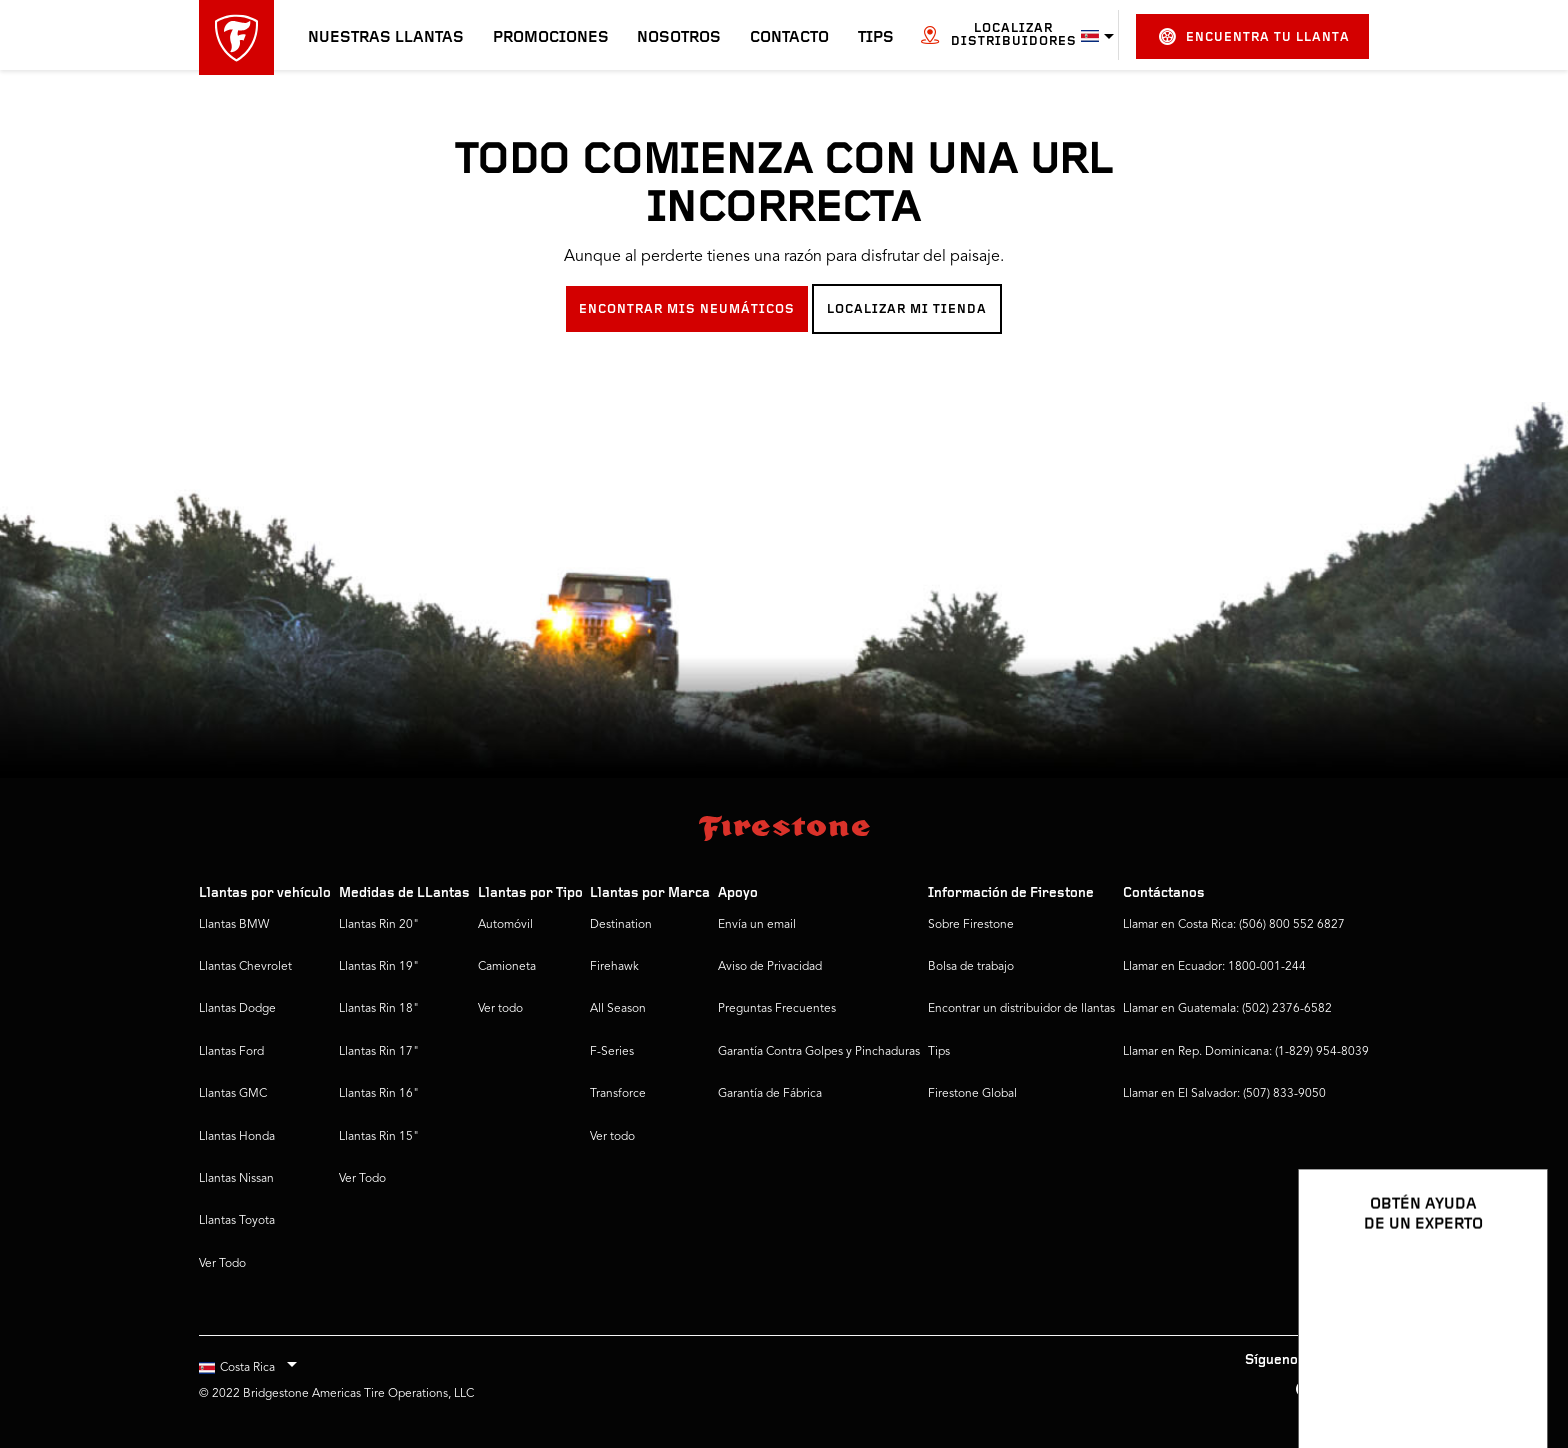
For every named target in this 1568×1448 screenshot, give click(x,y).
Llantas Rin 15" (379, 1137)
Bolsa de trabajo (971, 967)
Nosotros (679, 38)
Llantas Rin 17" (379, 1052)
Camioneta (507, 967)
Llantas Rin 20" (379, 925)
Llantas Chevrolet (245, 967)
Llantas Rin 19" (379, 967)
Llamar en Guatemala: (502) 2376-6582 (1227, 1009)
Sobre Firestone (971, 925)
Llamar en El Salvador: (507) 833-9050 (1224, 1094)
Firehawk (614, 967)
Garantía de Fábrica (770, 1094)
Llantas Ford (231, 1052)
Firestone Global (972, 1094)
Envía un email (757, 925)
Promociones (551, 38)
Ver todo (500, 1009)
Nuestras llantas (386, 38)
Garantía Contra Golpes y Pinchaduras (819, 1052)
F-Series (612, 1052)
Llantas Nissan (236, 1179)
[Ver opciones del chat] (1510, 1375)
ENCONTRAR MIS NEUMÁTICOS (687, 309)
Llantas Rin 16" (379, 1094)
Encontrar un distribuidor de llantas (1021, 1009)
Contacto (789, 38)
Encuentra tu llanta (1254, 36)
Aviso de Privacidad (770, 967)
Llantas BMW (234, 925)
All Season (618, 1009)
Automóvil (505, 925)
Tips (876, 38)
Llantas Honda (237, 1137)
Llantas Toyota (237, 1221)
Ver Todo (222, 1264)
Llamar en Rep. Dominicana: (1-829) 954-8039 (1246, 1052)
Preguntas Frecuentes (777, 1009)
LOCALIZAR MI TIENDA (907, 309)
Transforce (618, 1094)
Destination (621, 925)
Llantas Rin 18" (379, 1009)
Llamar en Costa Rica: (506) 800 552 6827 (1234, 925)
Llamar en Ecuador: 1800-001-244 (1214, 967)
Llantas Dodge (237, 1009)
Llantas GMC (233, 1094)
